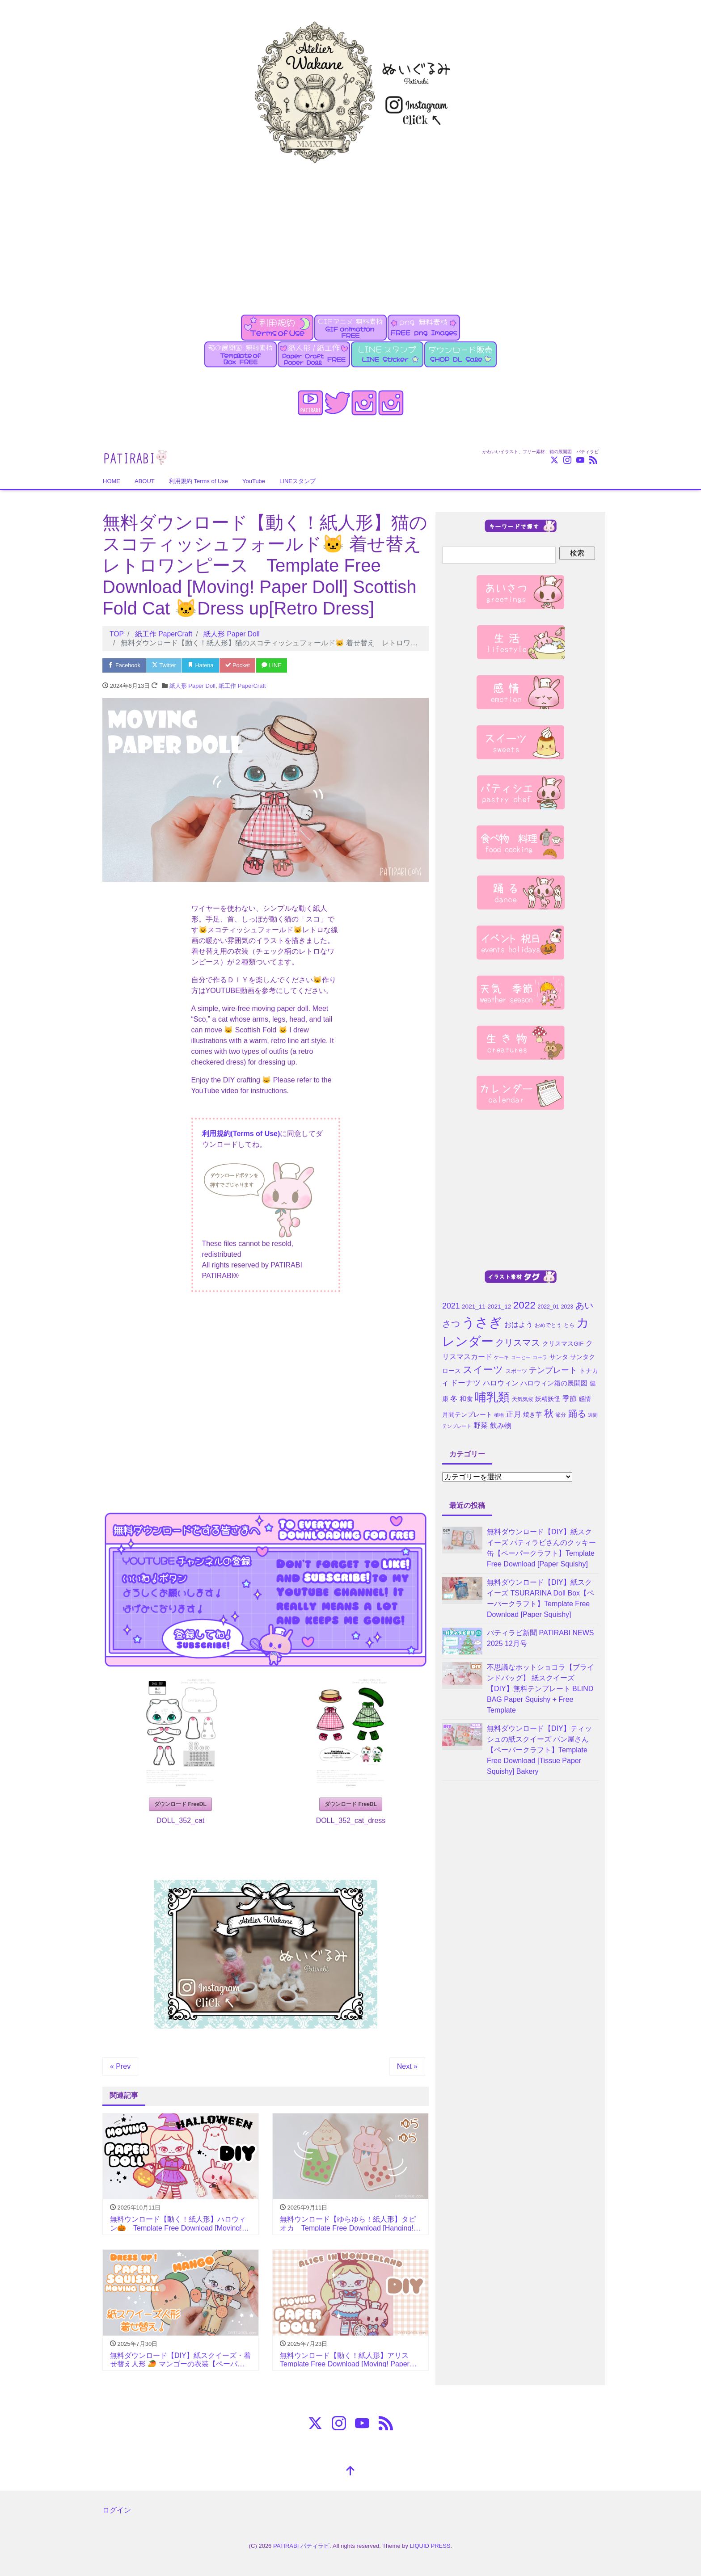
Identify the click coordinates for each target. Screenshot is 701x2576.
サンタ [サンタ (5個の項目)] (558, 1357)
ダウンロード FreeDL (180, 1804)
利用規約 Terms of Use (198, 481)
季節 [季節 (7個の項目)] (569, 1398)
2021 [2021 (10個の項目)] (451, 1305)
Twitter (165, 664)
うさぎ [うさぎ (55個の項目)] (482, 1322)
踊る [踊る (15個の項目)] (577, 1413)
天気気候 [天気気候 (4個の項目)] (522, 1399)
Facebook (124, 664)
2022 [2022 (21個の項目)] (524, 1305)
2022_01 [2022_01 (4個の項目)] (548, 1307)
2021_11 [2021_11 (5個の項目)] (474, 1306)
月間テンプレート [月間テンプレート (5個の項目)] (467, 1414)
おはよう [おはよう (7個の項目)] (518, 1324)
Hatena (203, 664)
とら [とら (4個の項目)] (569, 1325)
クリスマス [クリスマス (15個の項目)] (517, 1342)
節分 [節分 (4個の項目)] (560, 1415)
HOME (111, 481)
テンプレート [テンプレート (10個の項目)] (553, 1370)
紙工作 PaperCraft (242, 685)
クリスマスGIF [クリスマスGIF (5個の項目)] (563, 1343)
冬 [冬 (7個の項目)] (453, 1398)
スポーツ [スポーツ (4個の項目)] (516, 1371)
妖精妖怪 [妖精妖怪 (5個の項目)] (547, 1399)
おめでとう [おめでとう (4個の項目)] (548, 1325)
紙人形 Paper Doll (192, 685)
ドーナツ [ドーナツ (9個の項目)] (465, 1382)
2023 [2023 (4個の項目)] (567, 1307)
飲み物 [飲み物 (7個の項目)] (500, 1425)
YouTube (253, 481)
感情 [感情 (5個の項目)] (585, 1399)
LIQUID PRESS (430, 2545)
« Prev (120, 2066)
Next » (407, 2066)
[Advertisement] (350, 233)
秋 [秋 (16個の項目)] (548, 1413)
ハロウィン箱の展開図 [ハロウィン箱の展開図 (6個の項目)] (553, 1383)
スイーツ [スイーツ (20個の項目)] (483, 1369)
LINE (276, 664)
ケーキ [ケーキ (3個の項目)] (501, 1357)
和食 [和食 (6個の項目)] (466, 1398)
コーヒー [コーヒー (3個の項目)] (521, 1357)
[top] (350, 2471)
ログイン (116, 2509)
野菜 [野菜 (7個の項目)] (480, 1425)
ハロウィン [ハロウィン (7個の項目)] (501, 1383)
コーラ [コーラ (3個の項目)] (539, 1357)
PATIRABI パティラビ (301, 2545)
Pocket (240, 664)
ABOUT (145, 481)
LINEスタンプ (297, 481)
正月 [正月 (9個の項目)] (513, 1414)
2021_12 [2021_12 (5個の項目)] (499, 1306)
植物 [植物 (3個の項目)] (499, 1415)
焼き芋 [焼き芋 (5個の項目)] (532, 1414)
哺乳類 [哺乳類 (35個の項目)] (492, 1397)
